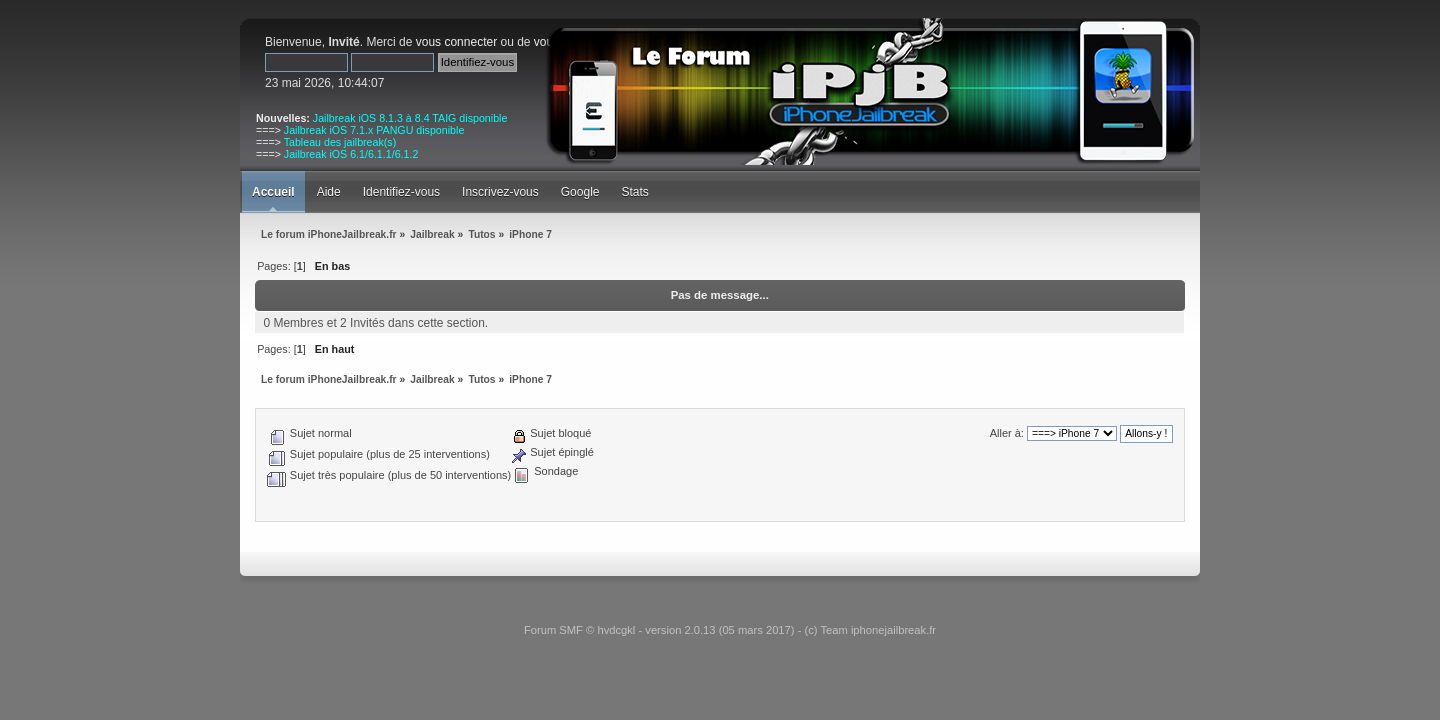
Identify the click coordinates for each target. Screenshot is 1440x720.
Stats (634, 192)
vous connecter (456, 42)
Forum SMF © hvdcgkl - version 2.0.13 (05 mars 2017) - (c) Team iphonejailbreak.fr (730, 630)
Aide (329, 192)
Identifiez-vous (401, 192)
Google (580, 192)
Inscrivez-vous (500, 192)
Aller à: (1007, 433)
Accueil (273, 192)
